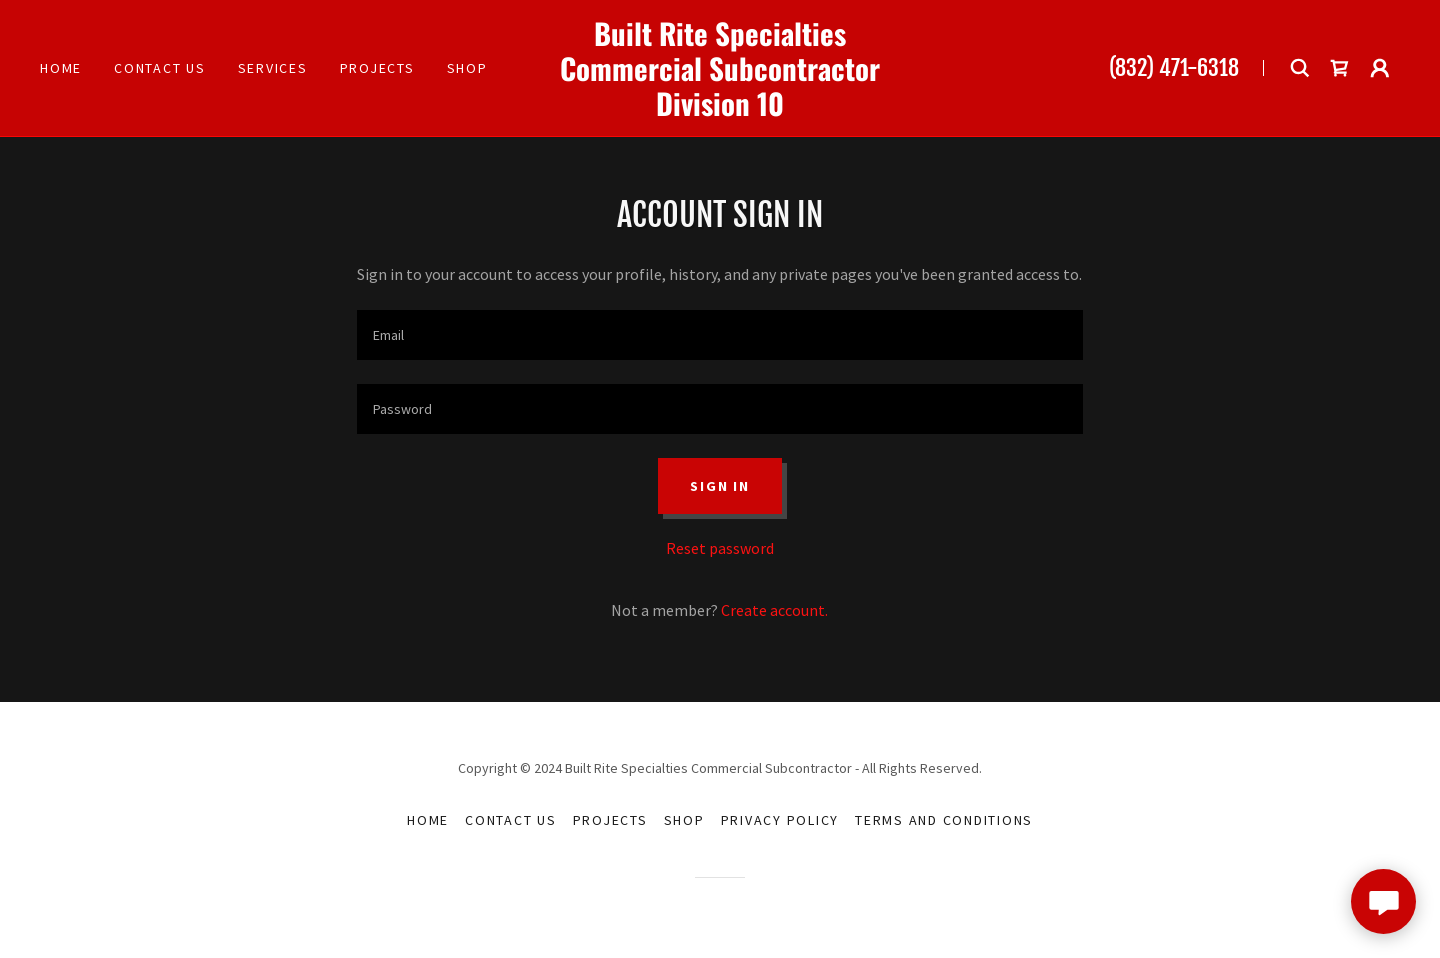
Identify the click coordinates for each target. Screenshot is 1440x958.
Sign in (719, 486)
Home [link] (61, 68)
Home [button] (428, 820)
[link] (720, 110)
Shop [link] (467, 68)
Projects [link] (377, 68)
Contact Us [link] (160, 68)
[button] (1380, 68)
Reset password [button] (720, 548)
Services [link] (273, 68)
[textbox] (719, 335)
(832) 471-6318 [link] (1174, 67)
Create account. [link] (774, 610)
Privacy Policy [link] (780, 820)
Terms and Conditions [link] (944, 820)
